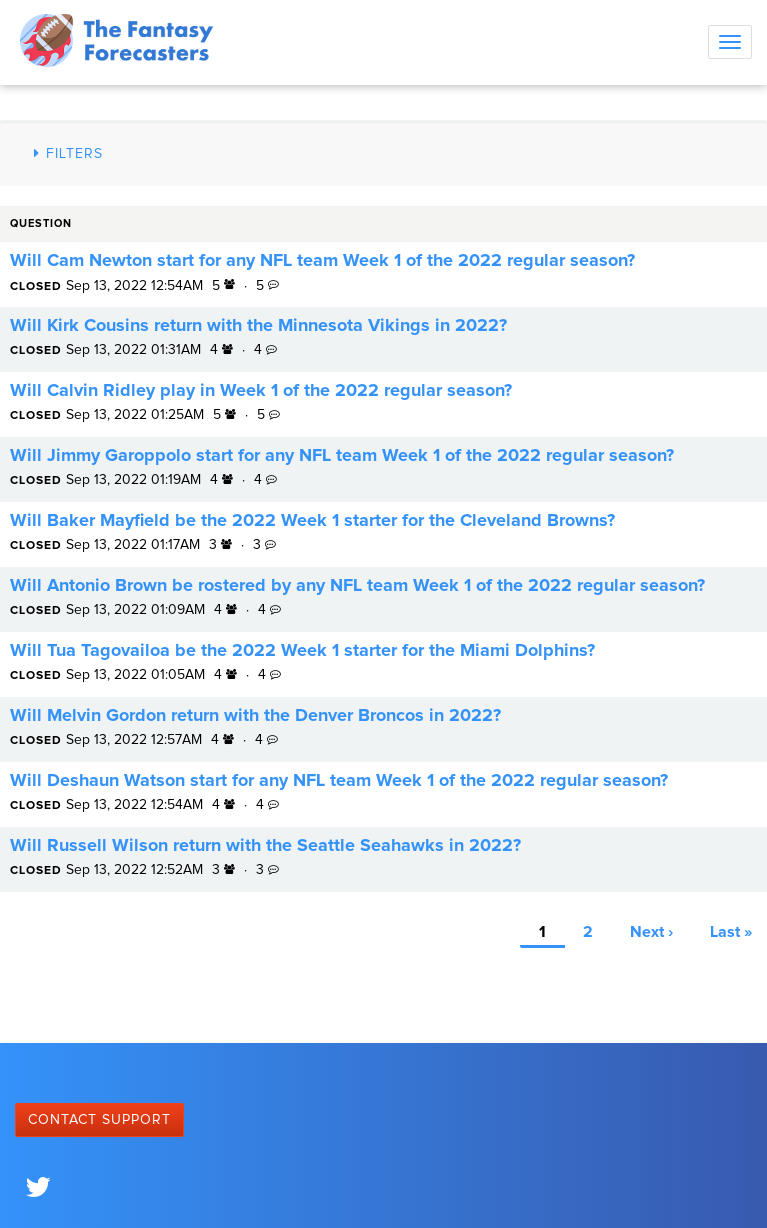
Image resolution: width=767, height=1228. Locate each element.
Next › (651, 932)
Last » (731, 932)
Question (41, 223)
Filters (65, 153)
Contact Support (99, 1120)
